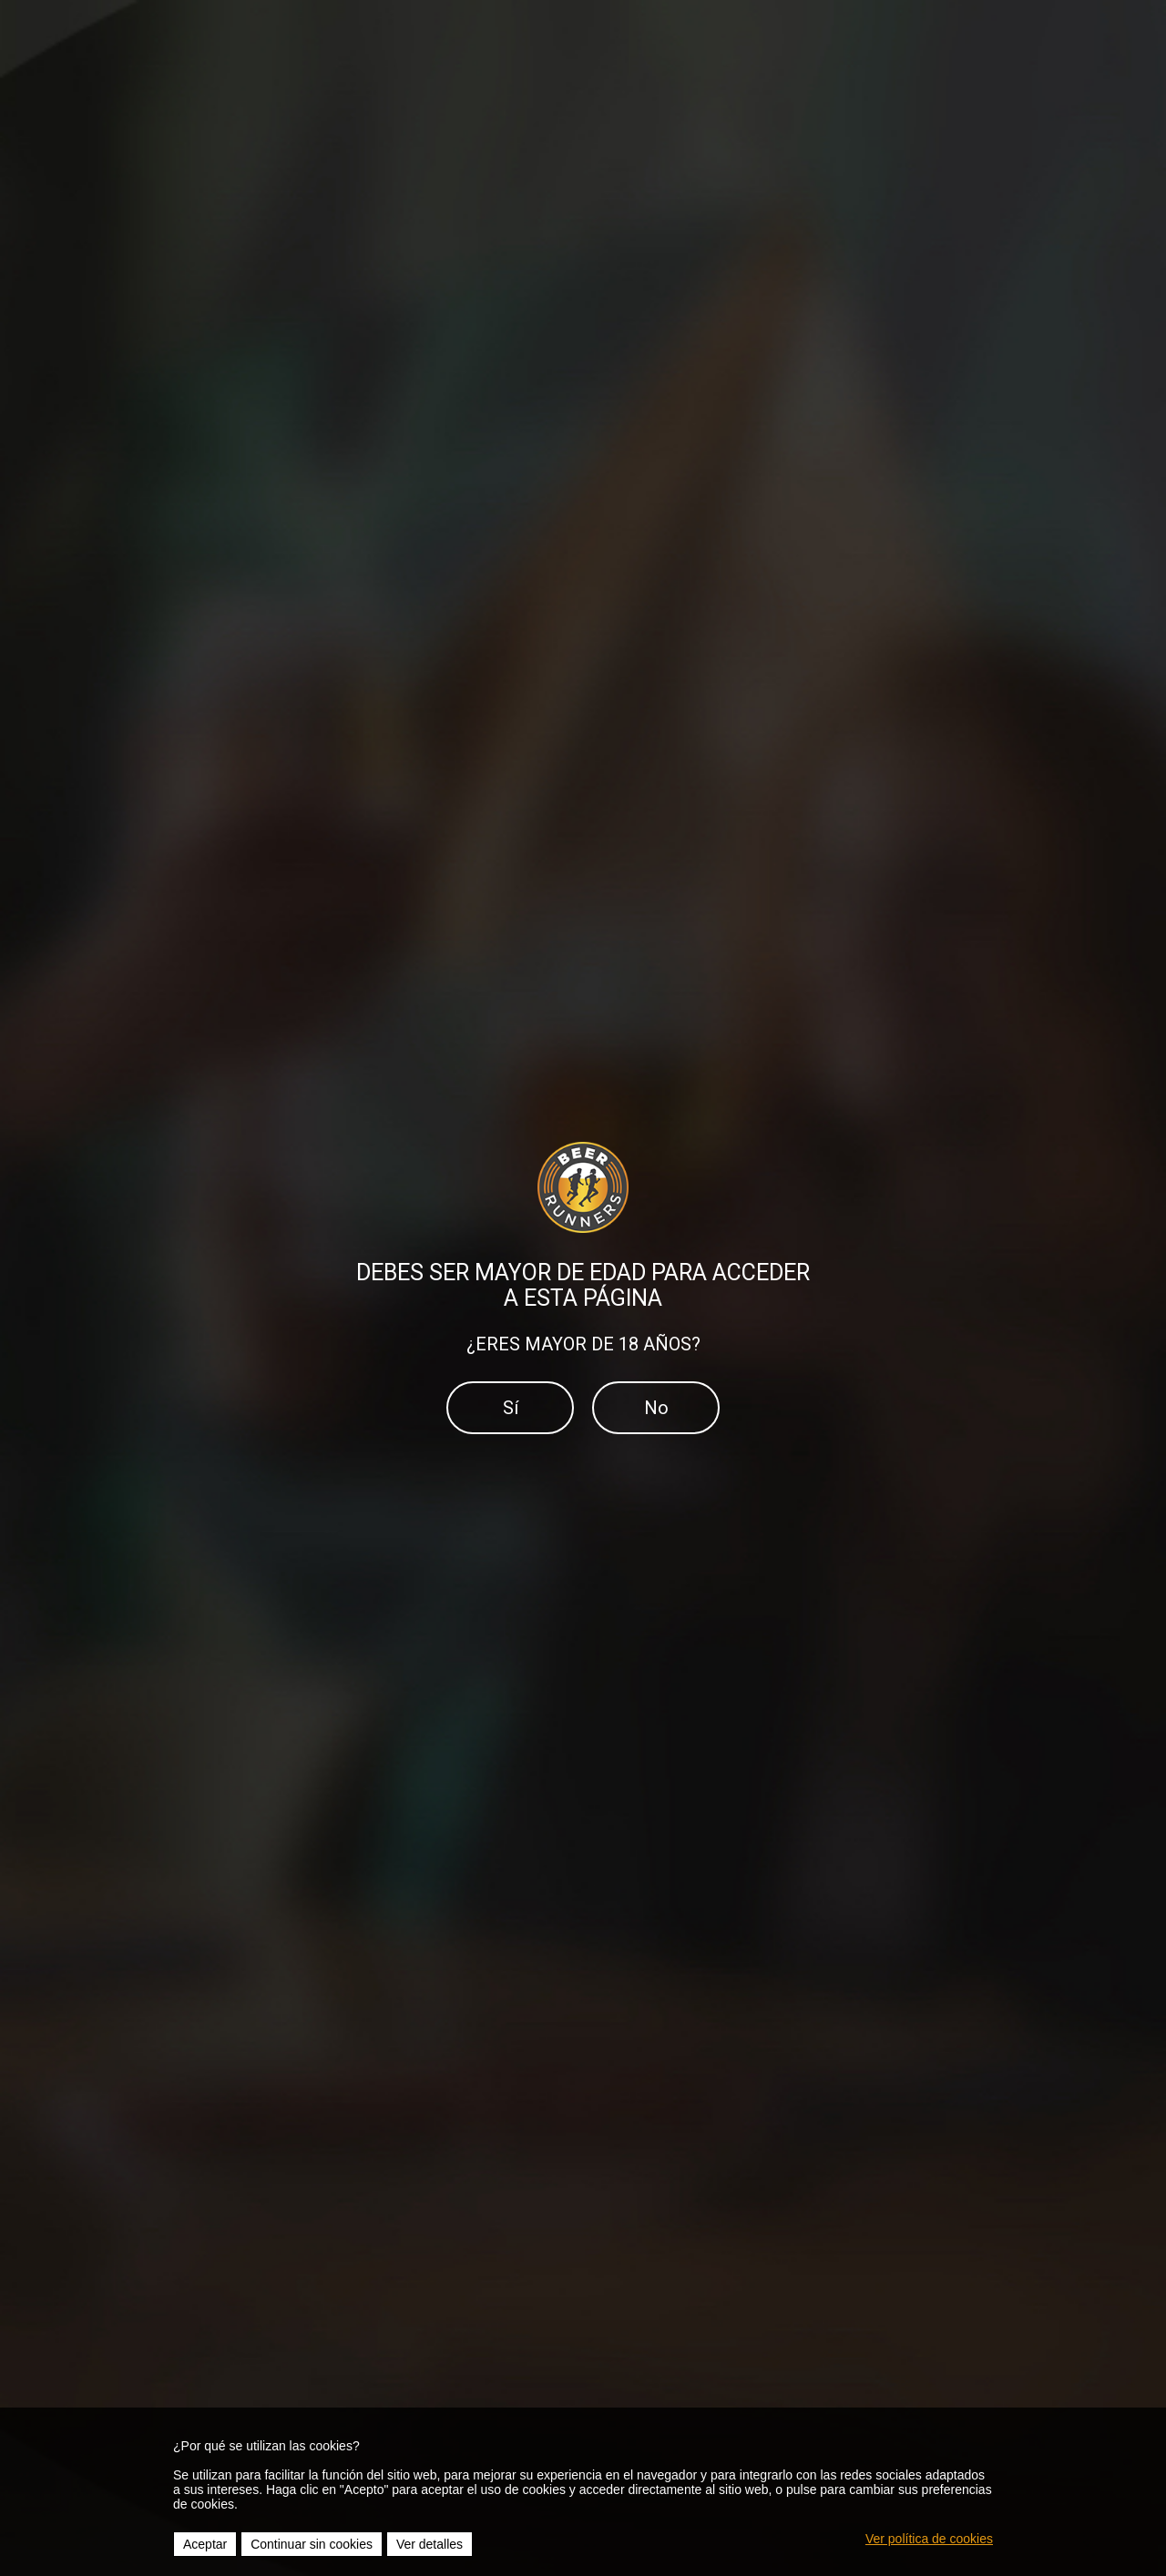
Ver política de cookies (929, 2538)
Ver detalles (429, 2544)
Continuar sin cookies (312, 2544)
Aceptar (205, 2544)
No (656, 1408)
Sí (510, 1408)
